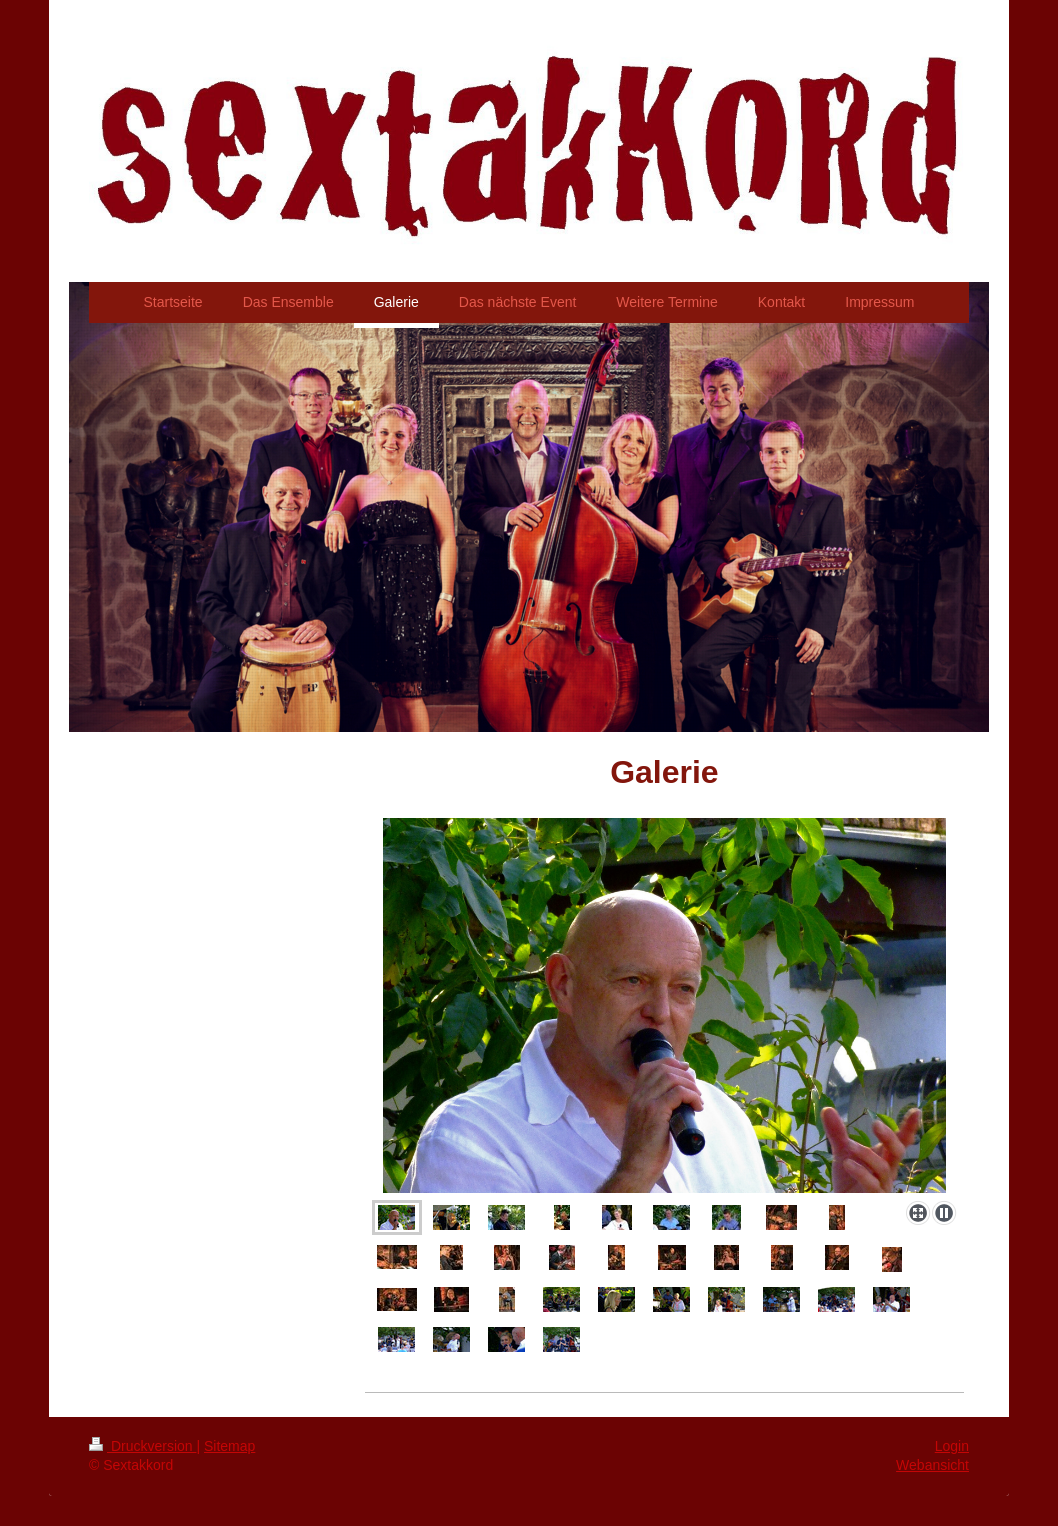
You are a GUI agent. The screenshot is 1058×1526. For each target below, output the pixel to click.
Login (952, 1446)
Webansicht (932, 1465)
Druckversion (142, 1446)
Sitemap (229, 1446)
